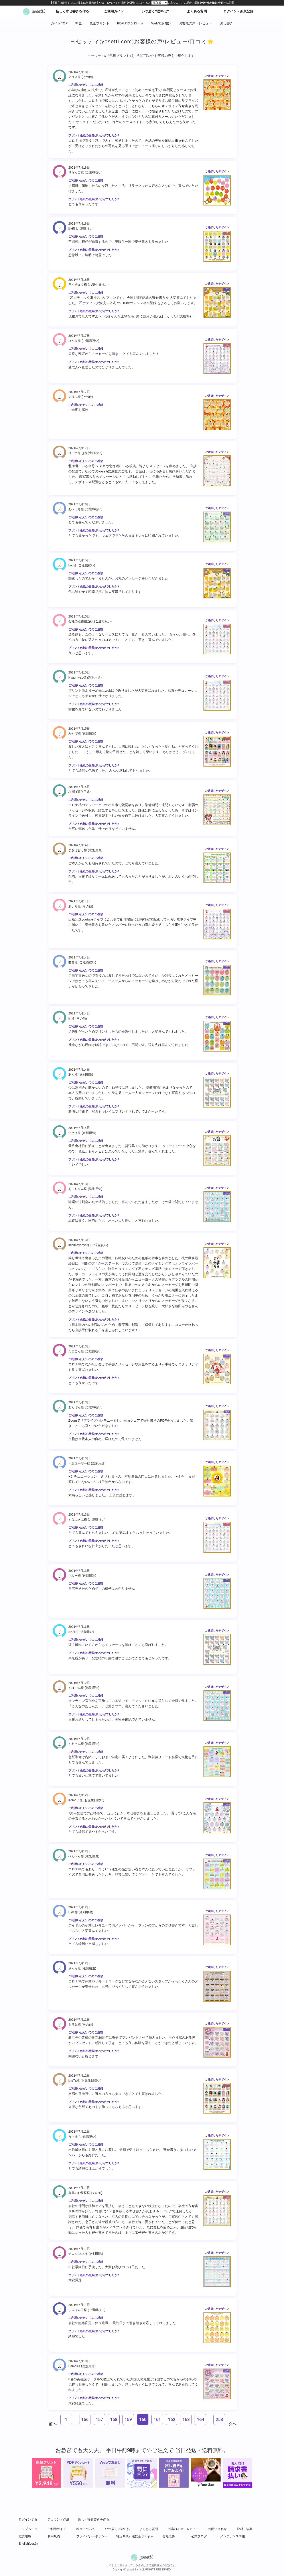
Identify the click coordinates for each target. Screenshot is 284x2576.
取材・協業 (244, 2529)
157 (99, 2419)
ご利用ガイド (114, 11)
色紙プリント (99, 23)
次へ (233, 2424)
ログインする (28, 2519)
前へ (53, 2424)
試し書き (226, 23)
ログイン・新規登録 (238, 11)
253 (219, 2419)
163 (186, 2419)
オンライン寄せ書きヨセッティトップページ (34, 11)
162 (171, 2419)
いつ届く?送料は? (155, 11)
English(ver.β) (28, 2543)
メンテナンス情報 (232, 2536)
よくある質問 (197, 11)
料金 (78, 23)
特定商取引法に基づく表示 (135, 2536)
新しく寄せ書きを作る (72, 11)
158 (113, 2419)
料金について (85, 2529)
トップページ (28, 2529)
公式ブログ (199, 2536)
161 (157, 2419)
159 (128, 2419)
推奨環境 (25, 2536)
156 (85, 2419)
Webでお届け (161, 23)
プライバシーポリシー (91, 2536)
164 (200, 2419)
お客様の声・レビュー (195, 23)
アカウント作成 (58, 2519)
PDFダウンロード (130, 23)
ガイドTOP (59, 23)
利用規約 (53, 2536)
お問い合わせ (217, 2529)
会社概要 (168, 2536)
